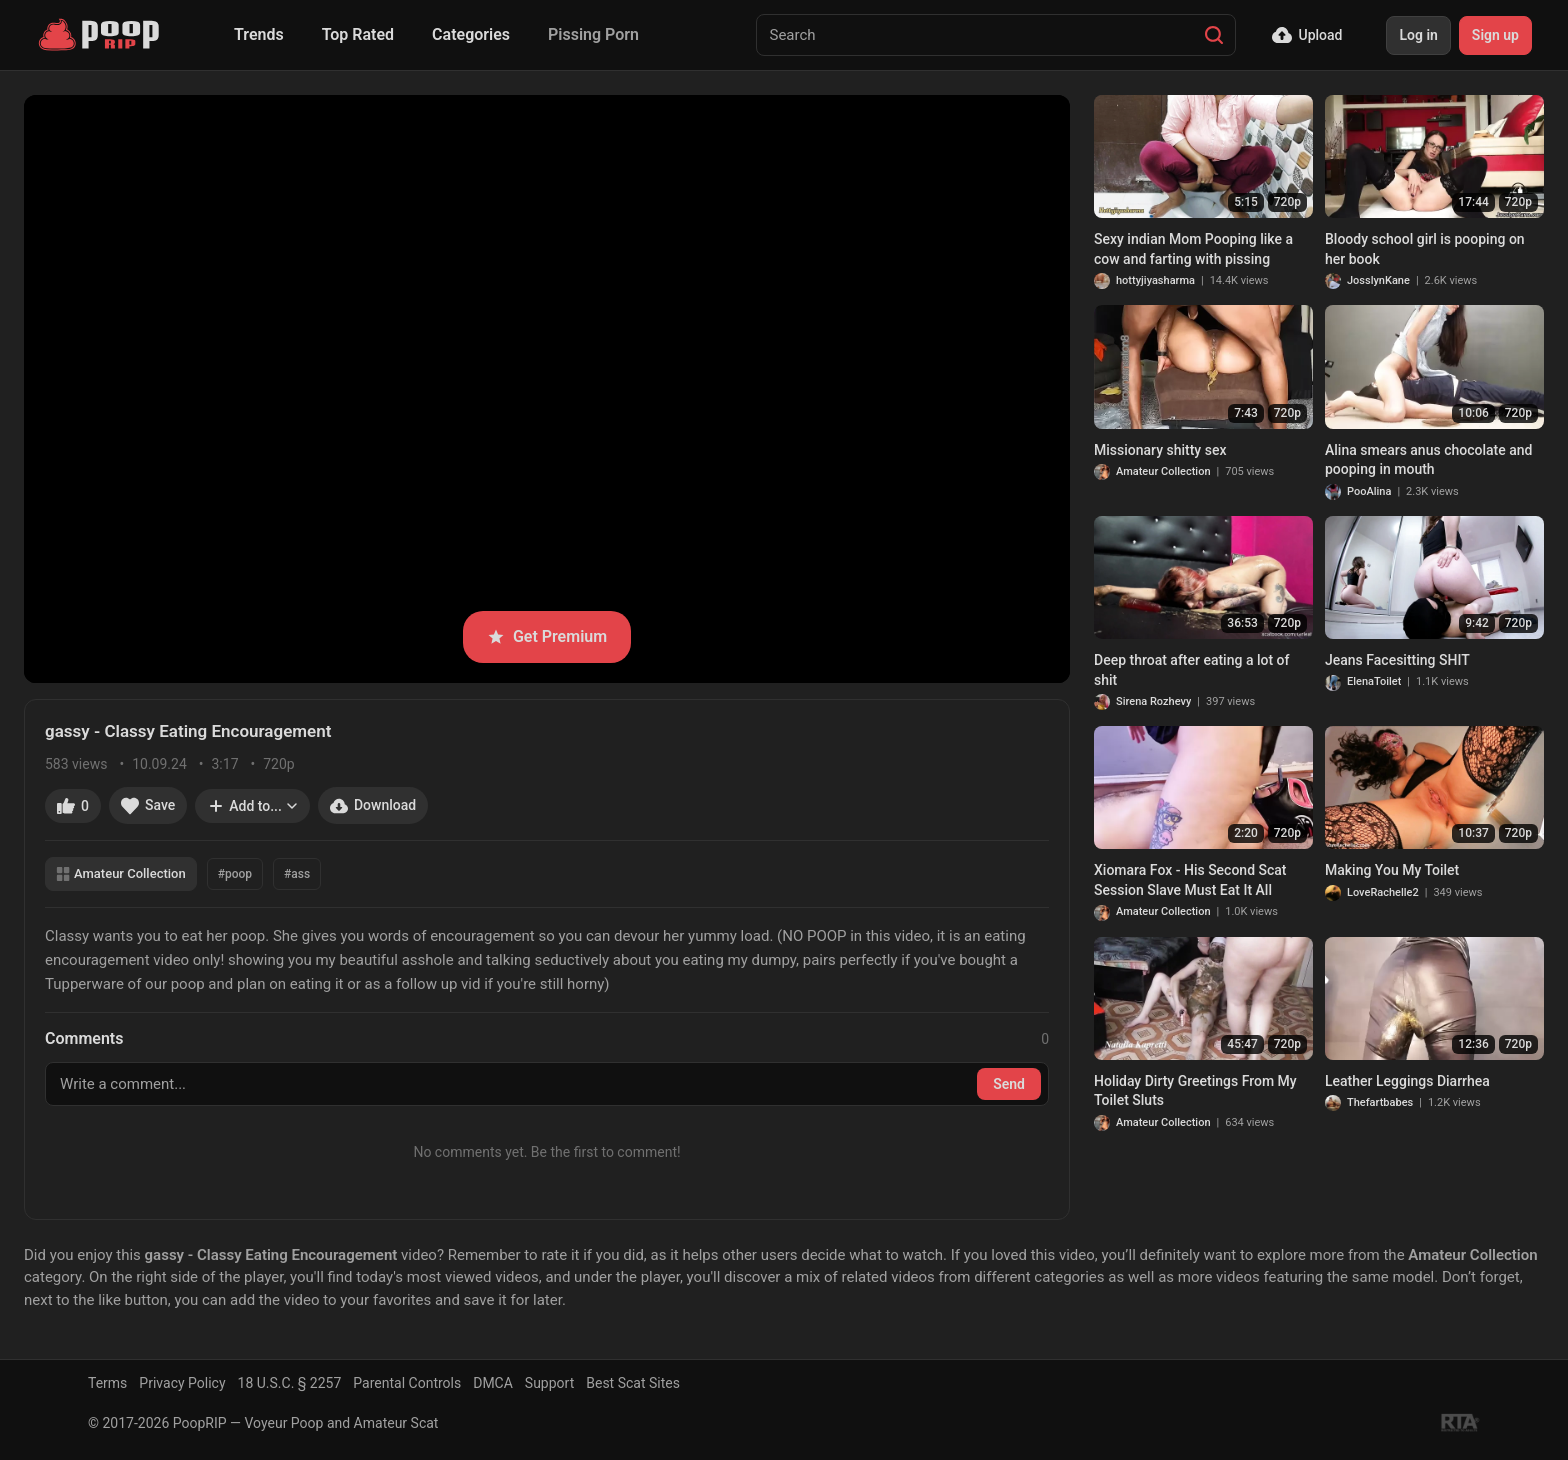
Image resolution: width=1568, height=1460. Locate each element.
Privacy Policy (182, 1383)
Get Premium (547, 636)
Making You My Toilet (1392, 870)
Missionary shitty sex (1160, 450)
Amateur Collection (121, 873)
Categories (471, 34)
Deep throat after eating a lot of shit (1191, 670)
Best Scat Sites (633, 1383)
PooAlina (1369, 491)
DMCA (493, 1383)
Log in (1418, 35)
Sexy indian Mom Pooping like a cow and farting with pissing (1193, 249)
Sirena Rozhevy (1153, 701)
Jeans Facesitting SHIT (1397, 660)
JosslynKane (1378, 280)
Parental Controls (407, 1383)
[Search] (1214, 35)
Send (1009, 1084)
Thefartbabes (1380, 1102)
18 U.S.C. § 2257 (290, 1383)
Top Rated (358, 34)
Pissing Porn (593, 34)
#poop (235, 874)
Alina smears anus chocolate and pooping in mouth (1428, 460)
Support (549, 1383)
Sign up (1495, 35)
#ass (297, 874)
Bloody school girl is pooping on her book (1425, 249)
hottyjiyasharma (1155, 280)
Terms (107, 1383)
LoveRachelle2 (1383, 892)
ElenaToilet (1374, 681)
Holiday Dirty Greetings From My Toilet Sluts (1195, 1091)
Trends (259, 34)
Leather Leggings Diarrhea (1407, 1081)
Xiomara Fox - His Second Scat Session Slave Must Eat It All (1190, 880)
